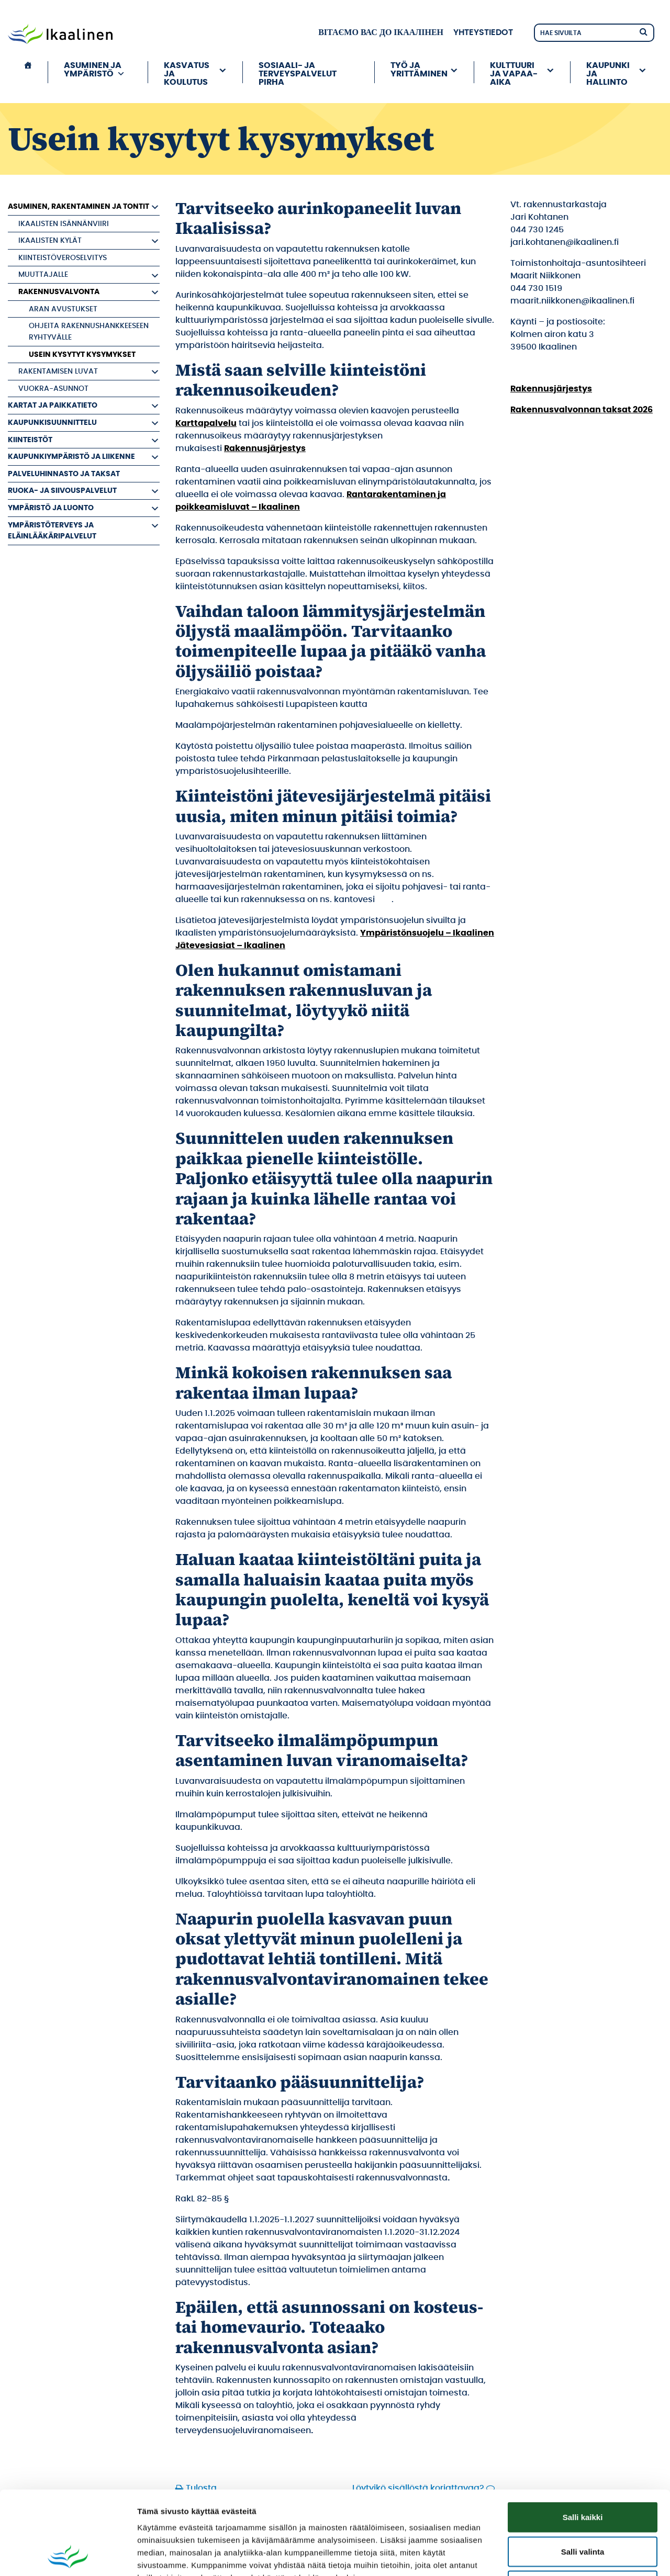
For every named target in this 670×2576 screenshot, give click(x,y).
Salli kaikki (583, 2438)
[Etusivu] (28, 72)
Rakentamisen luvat (58, 371)
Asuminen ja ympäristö (94, 69)
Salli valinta (583, 2473)
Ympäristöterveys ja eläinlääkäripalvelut (52, 531)
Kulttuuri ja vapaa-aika (514, 72)
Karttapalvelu (206, 423)
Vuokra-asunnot (53, 388)
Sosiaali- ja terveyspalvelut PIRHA (298, 72)
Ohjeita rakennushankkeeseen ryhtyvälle (89, 331)
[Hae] (643, 31)
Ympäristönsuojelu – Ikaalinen (427, 933)
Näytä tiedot (560, 2555)
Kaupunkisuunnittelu (52, 422)
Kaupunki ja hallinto (608, 72)
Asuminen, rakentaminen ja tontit (78, 206)
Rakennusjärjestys (265, 448)
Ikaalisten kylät (50, 240)
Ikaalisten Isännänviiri (63, 224)
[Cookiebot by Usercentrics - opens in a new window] (68, 2555)
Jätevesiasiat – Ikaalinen (230, 945)
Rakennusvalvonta (58, 292)
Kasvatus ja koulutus (186, 72)
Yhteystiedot (483, 32)
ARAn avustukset (63, 309)
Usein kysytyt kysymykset (82, 354)
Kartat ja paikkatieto (52, 405)
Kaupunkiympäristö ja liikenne (71, 456)
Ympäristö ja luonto (51, 508)
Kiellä (582, 2507)
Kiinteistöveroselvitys (62, 258)
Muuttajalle (43, 274)
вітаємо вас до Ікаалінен (380, 32)
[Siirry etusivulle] (60, 35)
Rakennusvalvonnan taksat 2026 (581, 410)
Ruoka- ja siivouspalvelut (62, 490)
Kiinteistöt (30, 440)
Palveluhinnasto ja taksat (64, 474)
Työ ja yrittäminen (419, 69)
